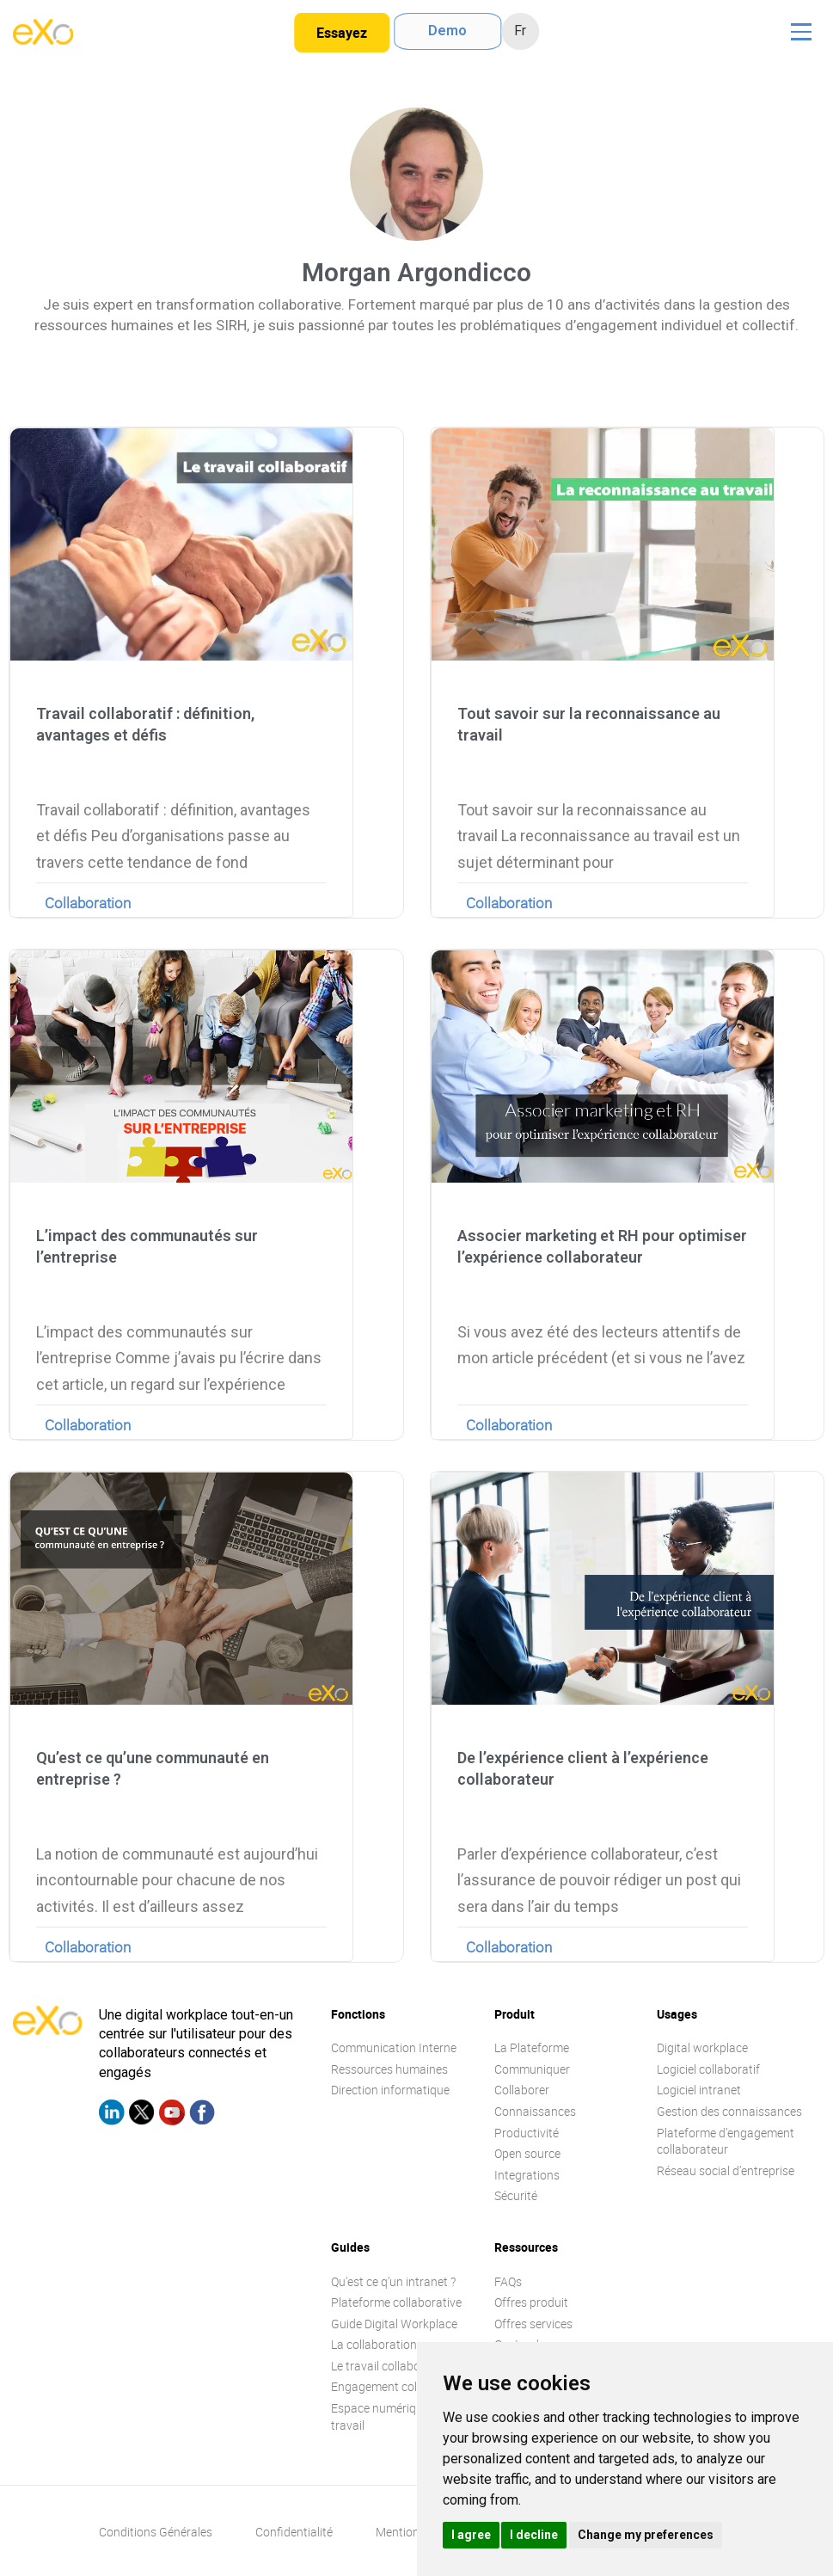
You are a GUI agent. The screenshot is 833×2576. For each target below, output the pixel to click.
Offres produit (531, 2302)
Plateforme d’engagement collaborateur (725, 2141)
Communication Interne (393, 2047)
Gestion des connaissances (729, 2111)
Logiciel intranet (699, 2089)
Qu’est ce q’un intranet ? (393, 2281)
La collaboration (374, 2344)
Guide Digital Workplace (394, 2323)
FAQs (508, 2281)
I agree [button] (471, 2535)
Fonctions (358, 2014)
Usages (677, 2014)
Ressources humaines (389, 2069)
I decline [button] (534, 2535)
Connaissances (535, 2111)
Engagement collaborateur (402, 2386)
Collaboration (88, 903)
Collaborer (521, 2089)
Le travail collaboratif (387, 2366)
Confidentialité (294, 2532)
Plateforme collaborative (396, 2302)
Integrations (527, 2175)
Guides (350, 2247)
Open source (527, 2153)
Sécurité (515, 2195)
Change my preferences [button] (646, 2535)
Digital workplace (702, 2047)
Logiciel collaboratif (708, 2069)
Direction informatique (390, 2089)
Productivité (526, 2132)
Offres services (533, 2323)
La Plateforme (531, 2047)
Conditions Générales (155, 2532)
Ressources (526, 2247)
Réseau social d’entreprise (725, 2170)
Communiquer (532, 2069)
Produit (514, 2014)
